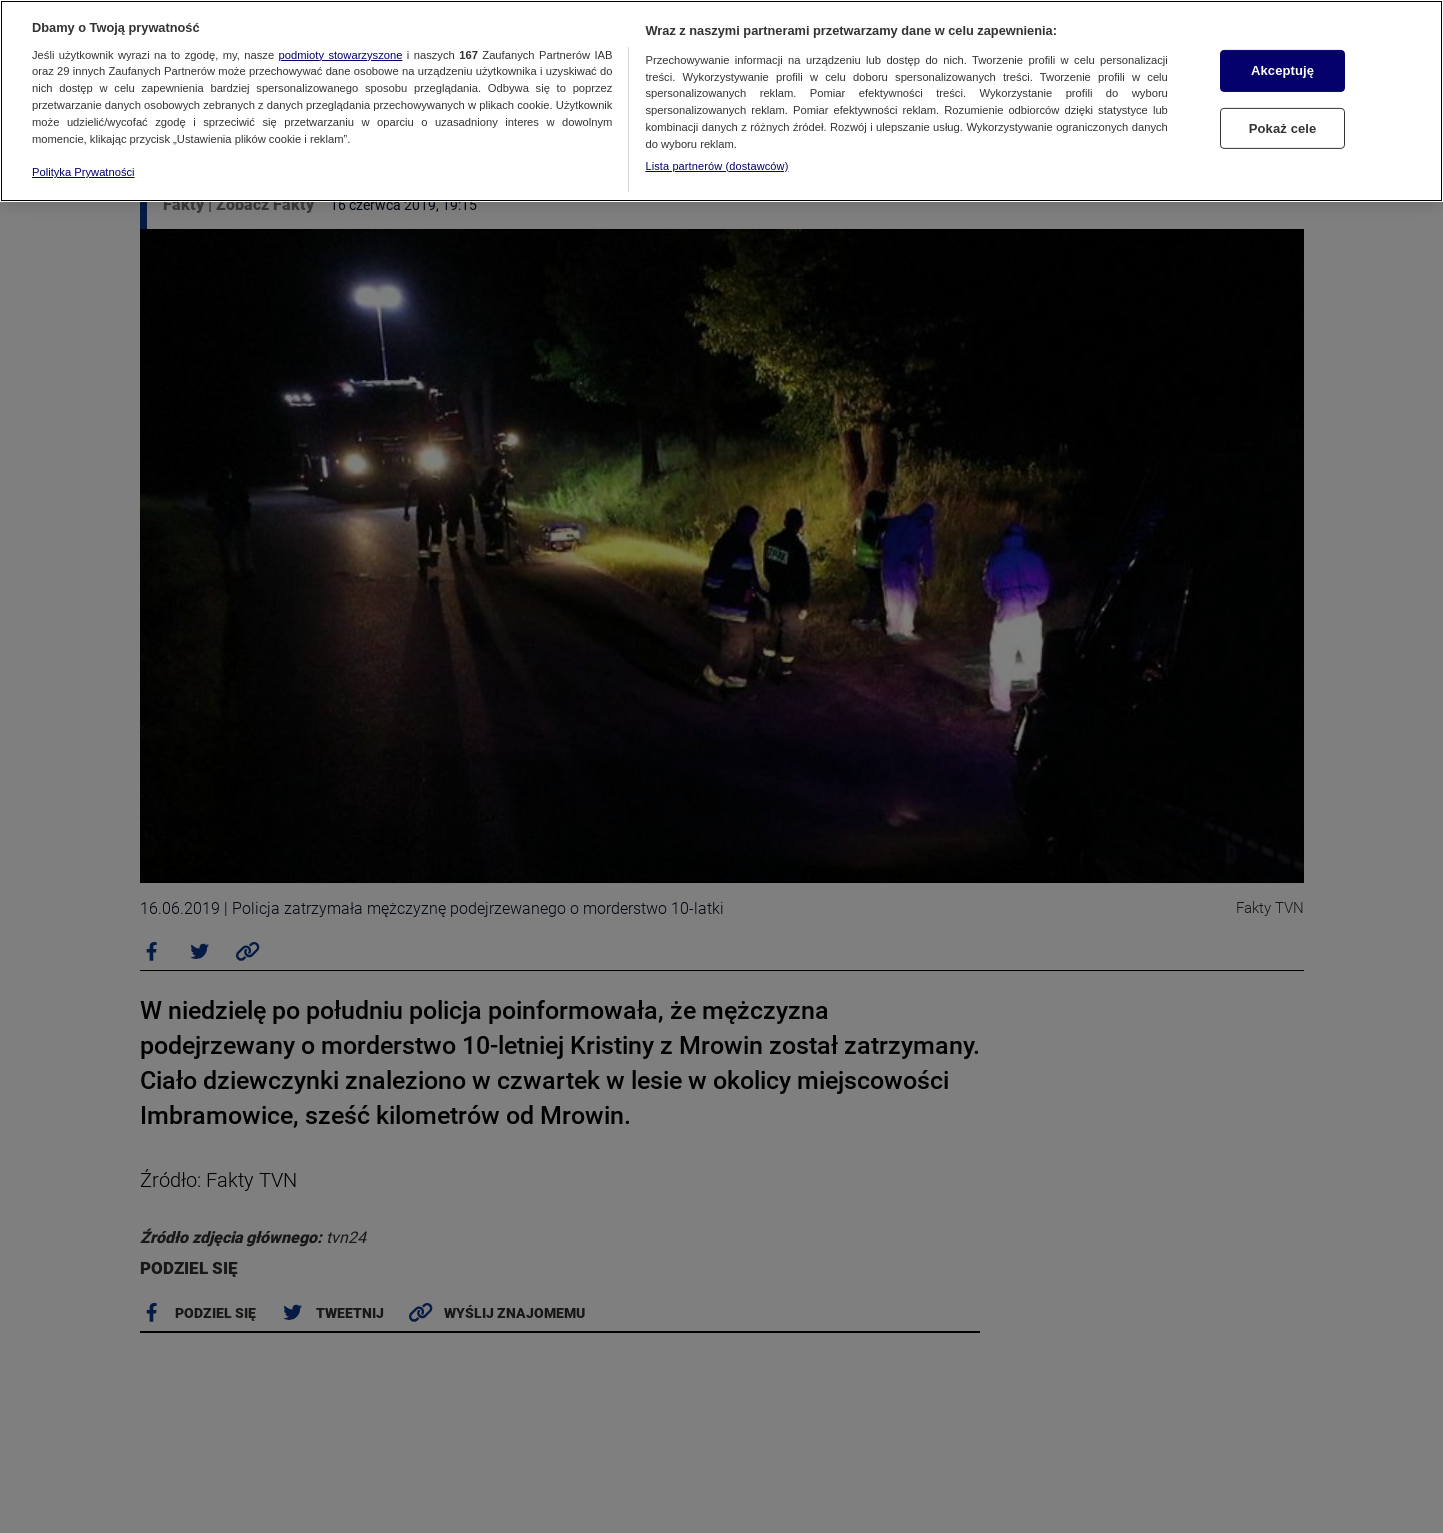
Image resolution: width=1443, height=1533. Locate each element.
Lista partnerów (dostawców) (716, 166)
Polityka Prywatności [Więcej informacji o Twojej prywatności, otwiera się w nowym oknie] (83, 172)
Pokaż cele (1283, 128)
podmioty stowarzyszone (341, 55)
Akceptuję (1282, 70)
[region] (721, 101)
